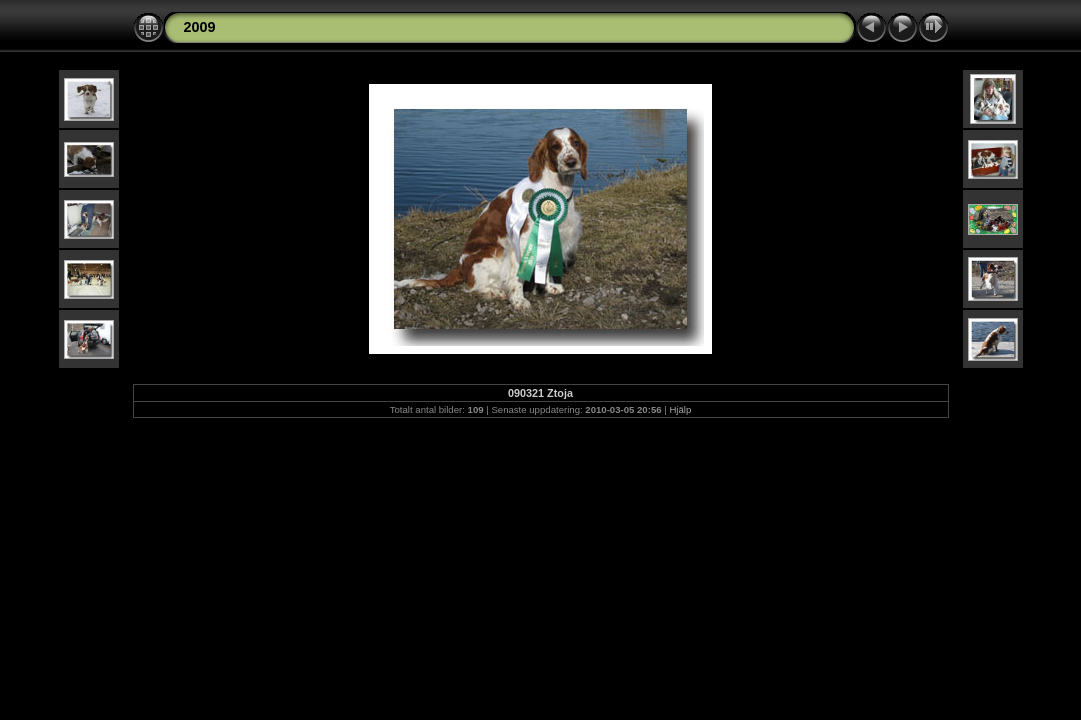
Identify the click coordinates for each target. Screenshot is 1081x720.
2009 (200, 27)
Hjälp (680, 409)
